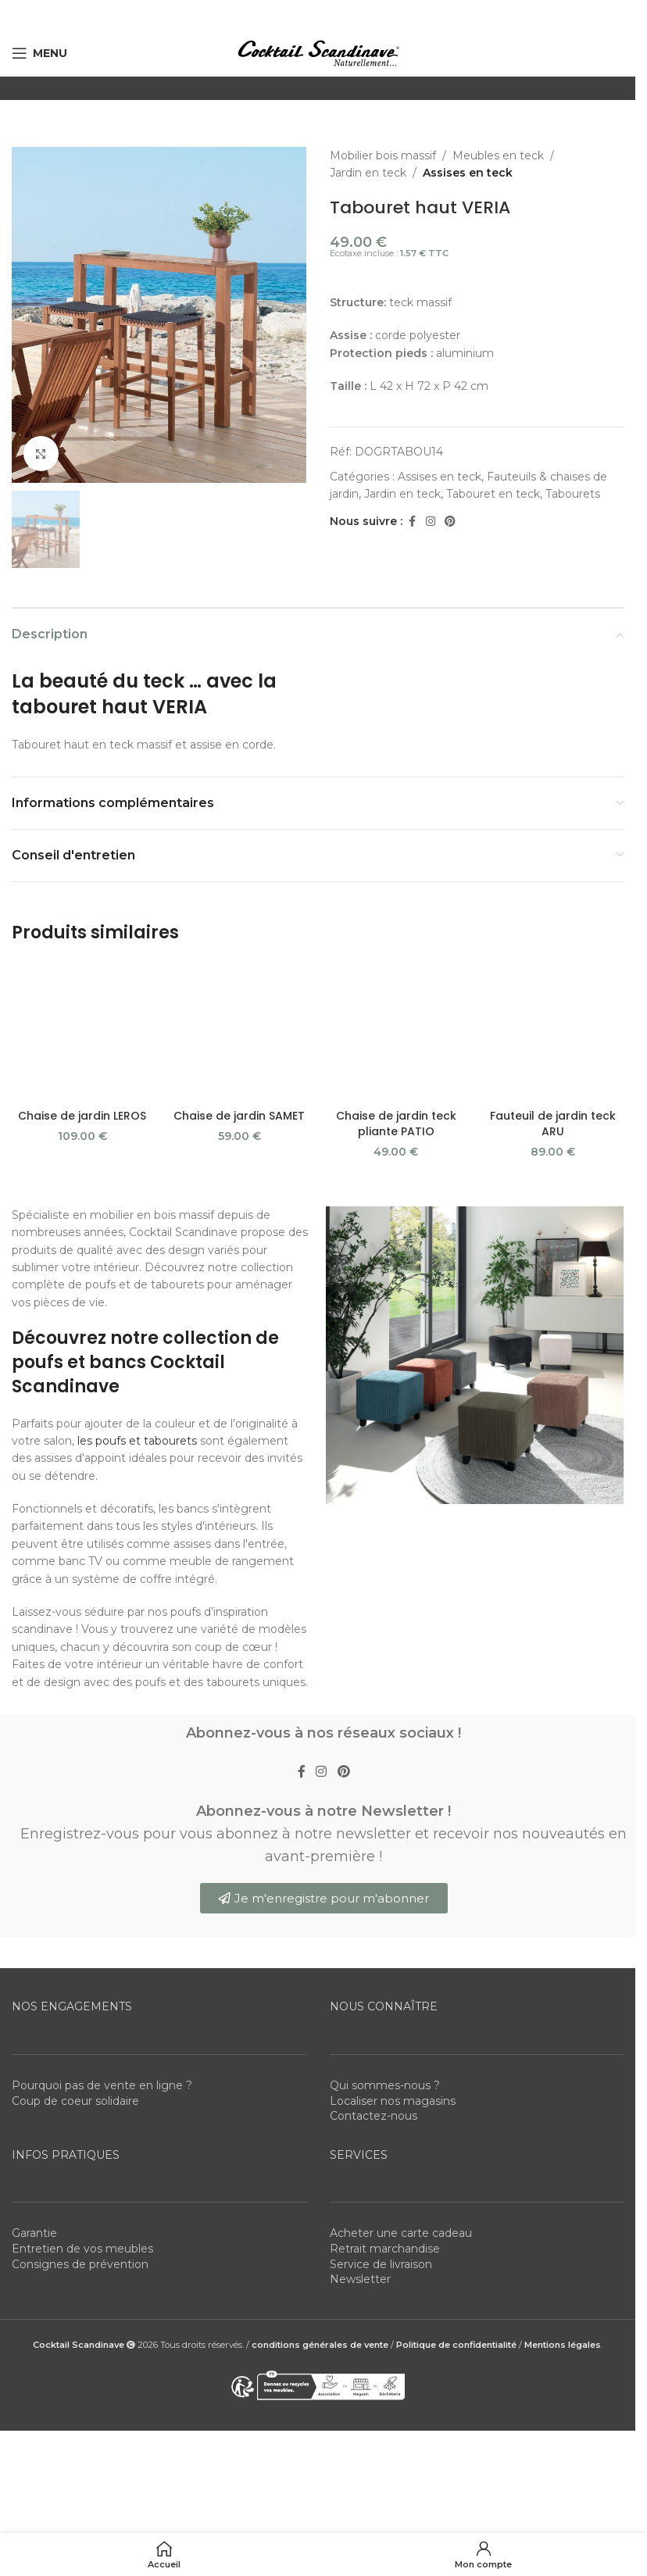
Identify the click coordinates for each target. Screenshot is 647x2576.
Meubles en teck (498, 155)
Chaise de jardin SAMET (239, 991)
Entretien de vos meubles (82, 2138)
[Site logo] (318, 52)
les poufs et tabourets (137, 1330)
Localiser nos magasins (393, 1990)
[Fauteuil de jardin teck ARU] (553, 975)
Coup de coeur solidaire (75, 1990)
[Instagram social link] (430, 521)
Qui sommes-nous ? (385, 1975)
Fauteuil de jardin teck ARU (553, 1013)
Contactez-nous (373, 2006)
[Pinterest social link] (450, 521)
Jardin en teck (368, 173)
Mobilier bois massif (383, 155)
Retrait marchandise (385, 2138)
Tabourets (572, 494)
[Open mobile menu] (39, 53)
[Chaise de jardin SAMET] (239, 968)
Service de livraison (381, 2153)
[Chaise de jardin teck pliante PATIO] (396, 975)
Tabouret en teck (493, 494)
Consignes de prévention (80, 2153)
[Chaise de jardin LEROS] (82, 968)
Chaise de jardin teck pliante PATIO (396, 1013)
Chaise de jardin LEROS (82, 991)
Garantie (34, 2123)
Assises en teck (468, 173)
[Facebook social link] (411, 521)
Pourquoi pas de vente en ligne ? (102, 1975)
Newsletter (360, 2169)
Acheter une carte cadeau (401, 2123)
